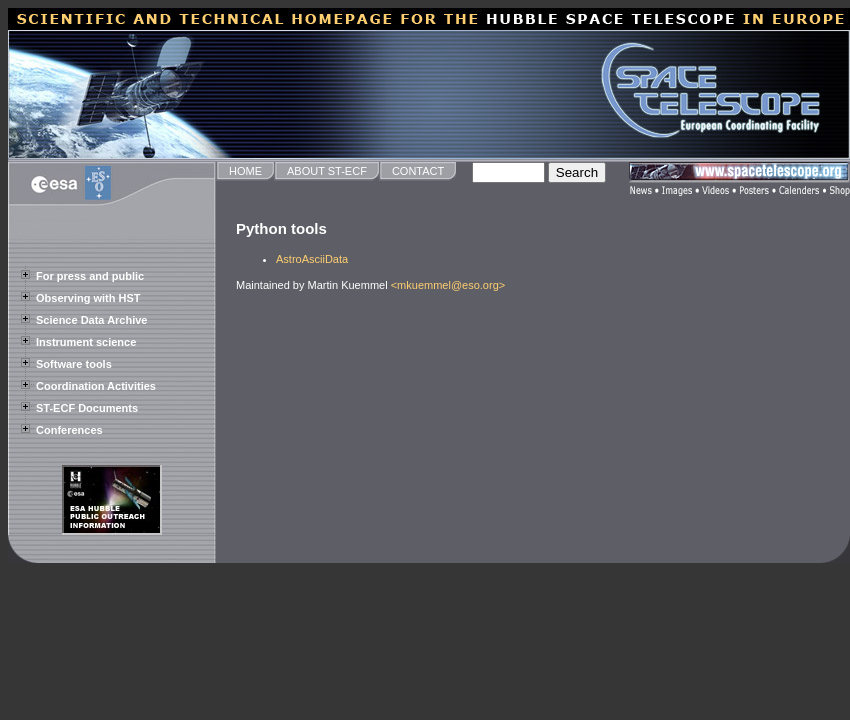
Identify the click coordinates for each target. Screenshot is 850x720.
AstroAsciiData (312, 259)
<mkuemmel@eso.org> (448, 285)
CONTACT (418, 171)
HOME (245, 171)
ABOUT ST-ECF (327, 171)
